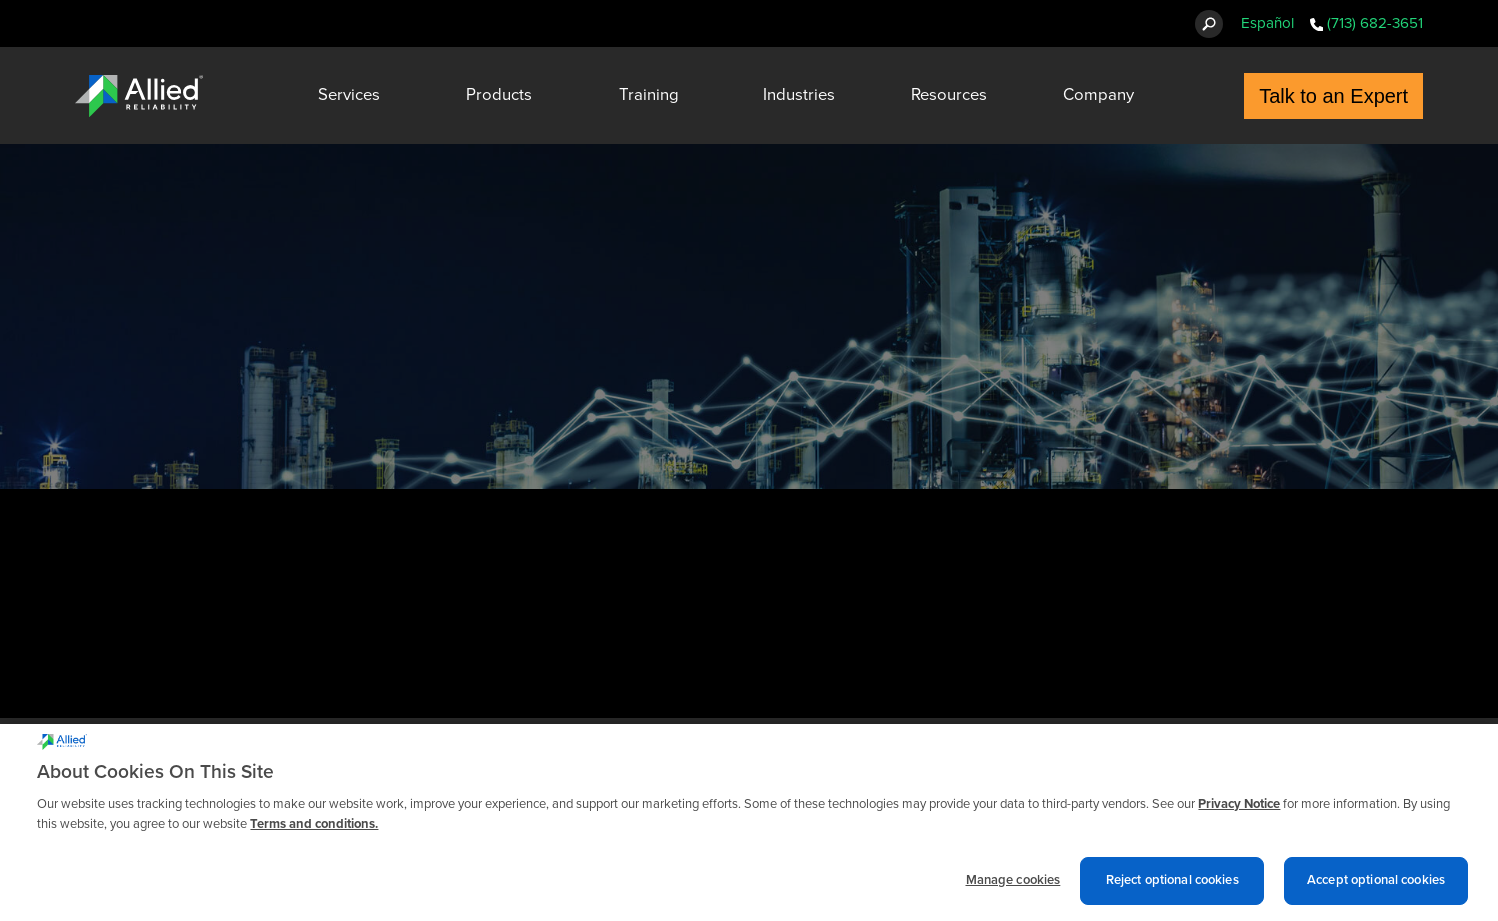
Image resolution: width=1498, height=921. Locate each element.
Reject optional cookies (1172, 885)
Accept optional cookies (1376, 885)
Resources (949, 95)
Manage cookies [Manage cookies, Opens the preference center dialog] (1013, 885)
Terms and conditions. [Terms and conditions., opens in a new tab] (314, 829)
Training (649, 95)
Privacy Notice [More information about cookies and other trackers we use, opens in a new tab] (1239, 809)
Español (1267, 23)
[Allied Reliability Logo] (139, 96)
